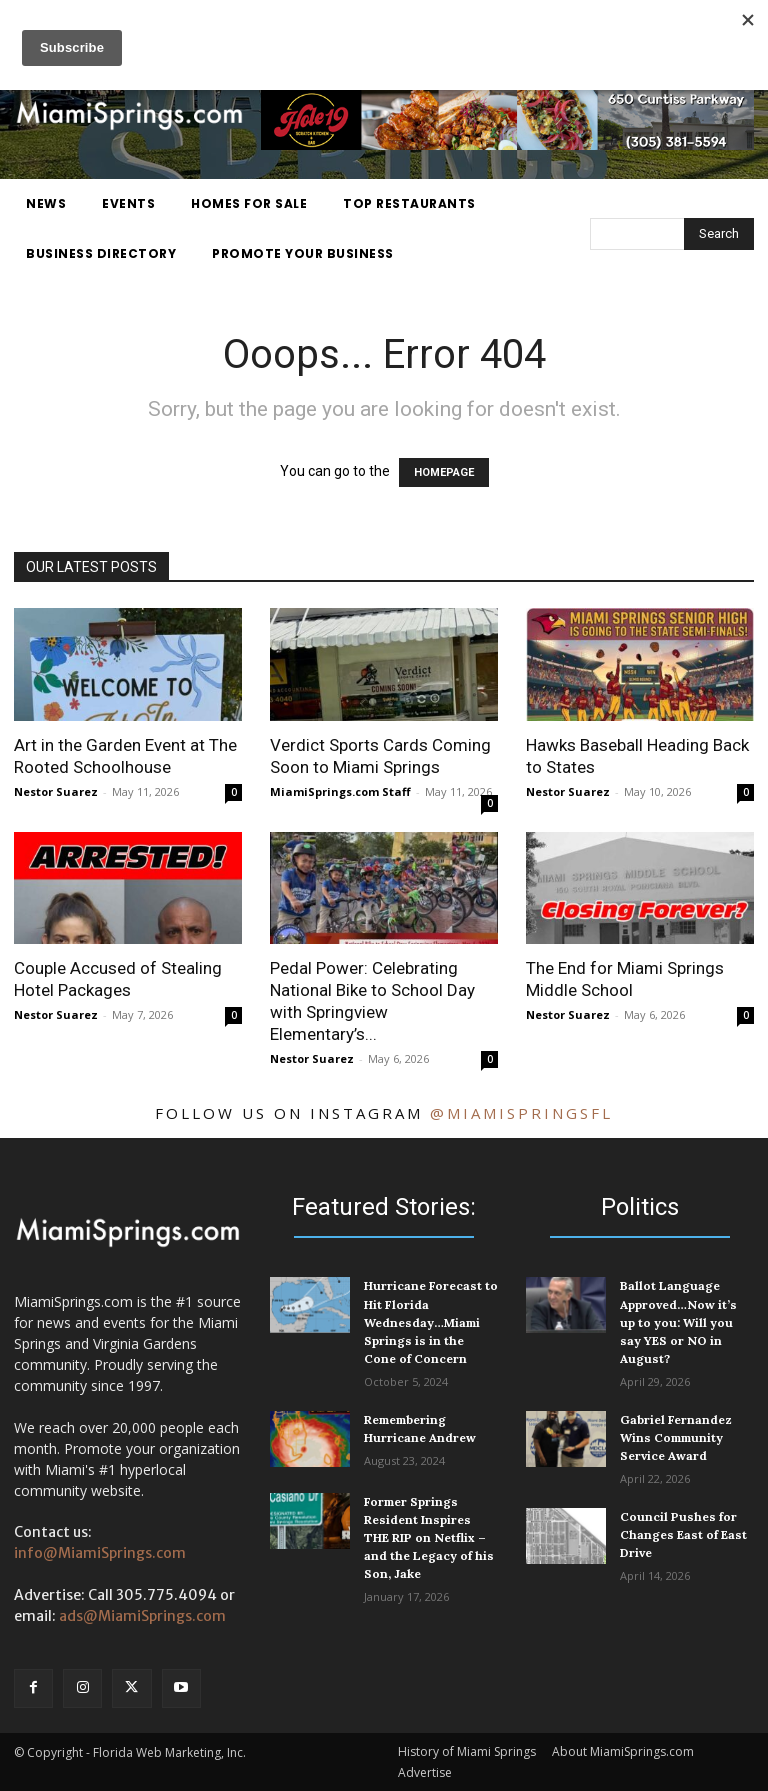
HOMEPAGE (444, 472)
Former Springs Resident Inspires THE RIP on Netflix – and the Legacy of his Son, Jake (429, 1536)
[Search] (719, 234)
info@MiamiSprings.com (100, 1553)
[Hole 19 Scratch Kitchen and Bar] (507, 145)
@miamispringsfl (521, 1113)
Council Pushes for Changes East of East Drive (683, 1533)
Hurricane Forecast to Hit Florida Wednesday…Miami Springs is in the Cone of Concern (431, 1321)
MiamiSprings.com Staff (340, 791)
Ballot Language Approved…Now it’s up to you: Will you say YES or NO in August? (678, 1321)
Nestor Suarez (56, 791)
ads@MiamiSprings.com (142, 1616)
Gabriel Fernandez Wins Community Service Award (676, 1436)
